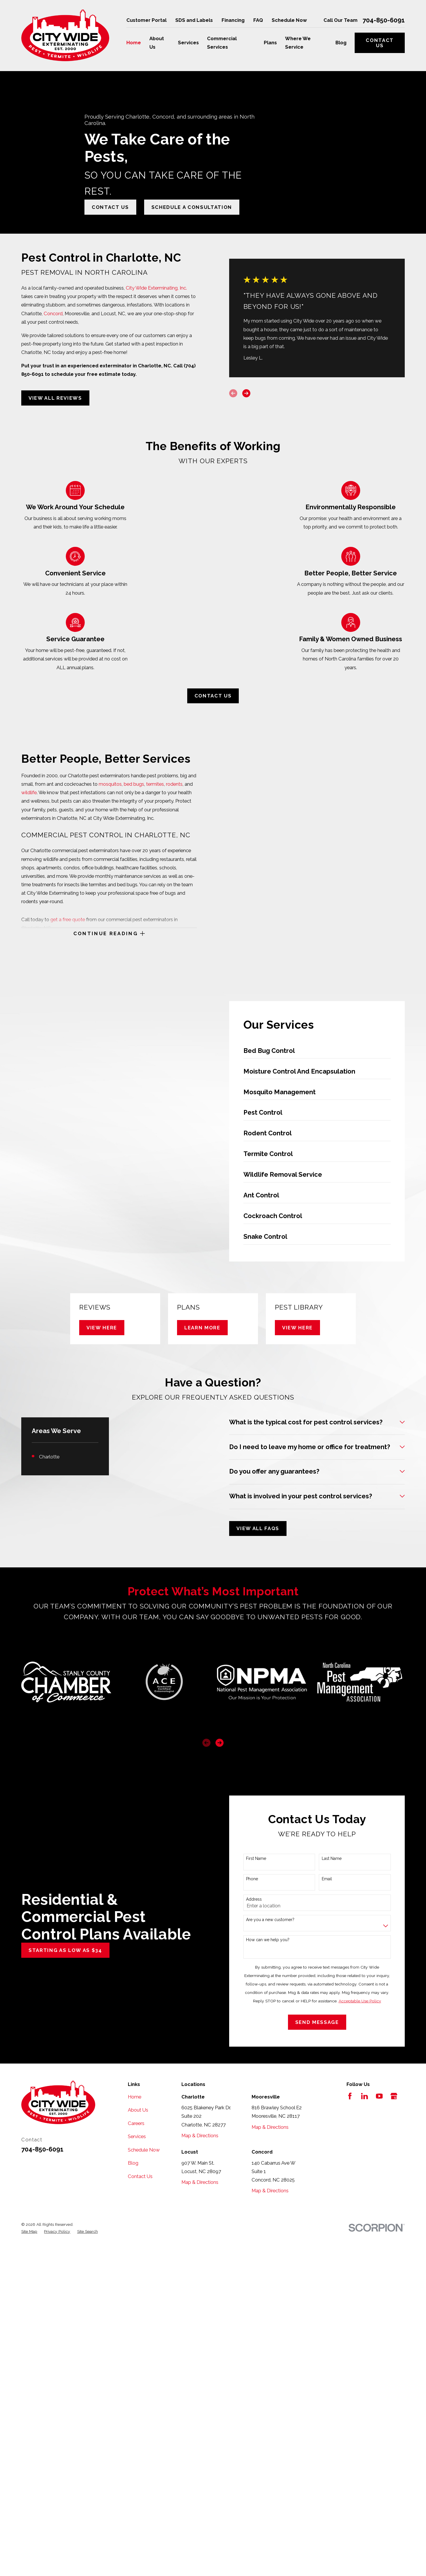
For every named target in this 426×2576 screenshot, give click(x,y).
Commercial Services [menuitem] (222, 43)
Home (134, 2097)
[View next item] (219, 1743)
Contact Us (380, 42)
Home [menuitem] (133, 42)
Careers (136, 2123)
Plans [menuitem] (270, 42)
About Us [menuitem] (156, 43)
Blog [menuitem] (341, 42)
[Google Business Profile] (393, 2096)
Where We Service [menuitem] (298, 43)
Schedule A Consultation (191, 207)
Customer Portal (146, 20)
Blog (133, 2163)
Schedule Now (289, 20)
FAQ (258, 20)
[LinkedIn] (364, 2096)
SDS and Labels (194, 20)
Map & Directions (199, 2135)
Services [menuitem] (188, 42)
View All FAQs (257, 1528)
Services (137, 2136)
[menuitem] (29, 2231)
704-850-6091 (384, 20)
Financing (233, 20)
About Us (138, 2110)
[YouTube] (379, 2096)
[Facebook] (350, 2096)
